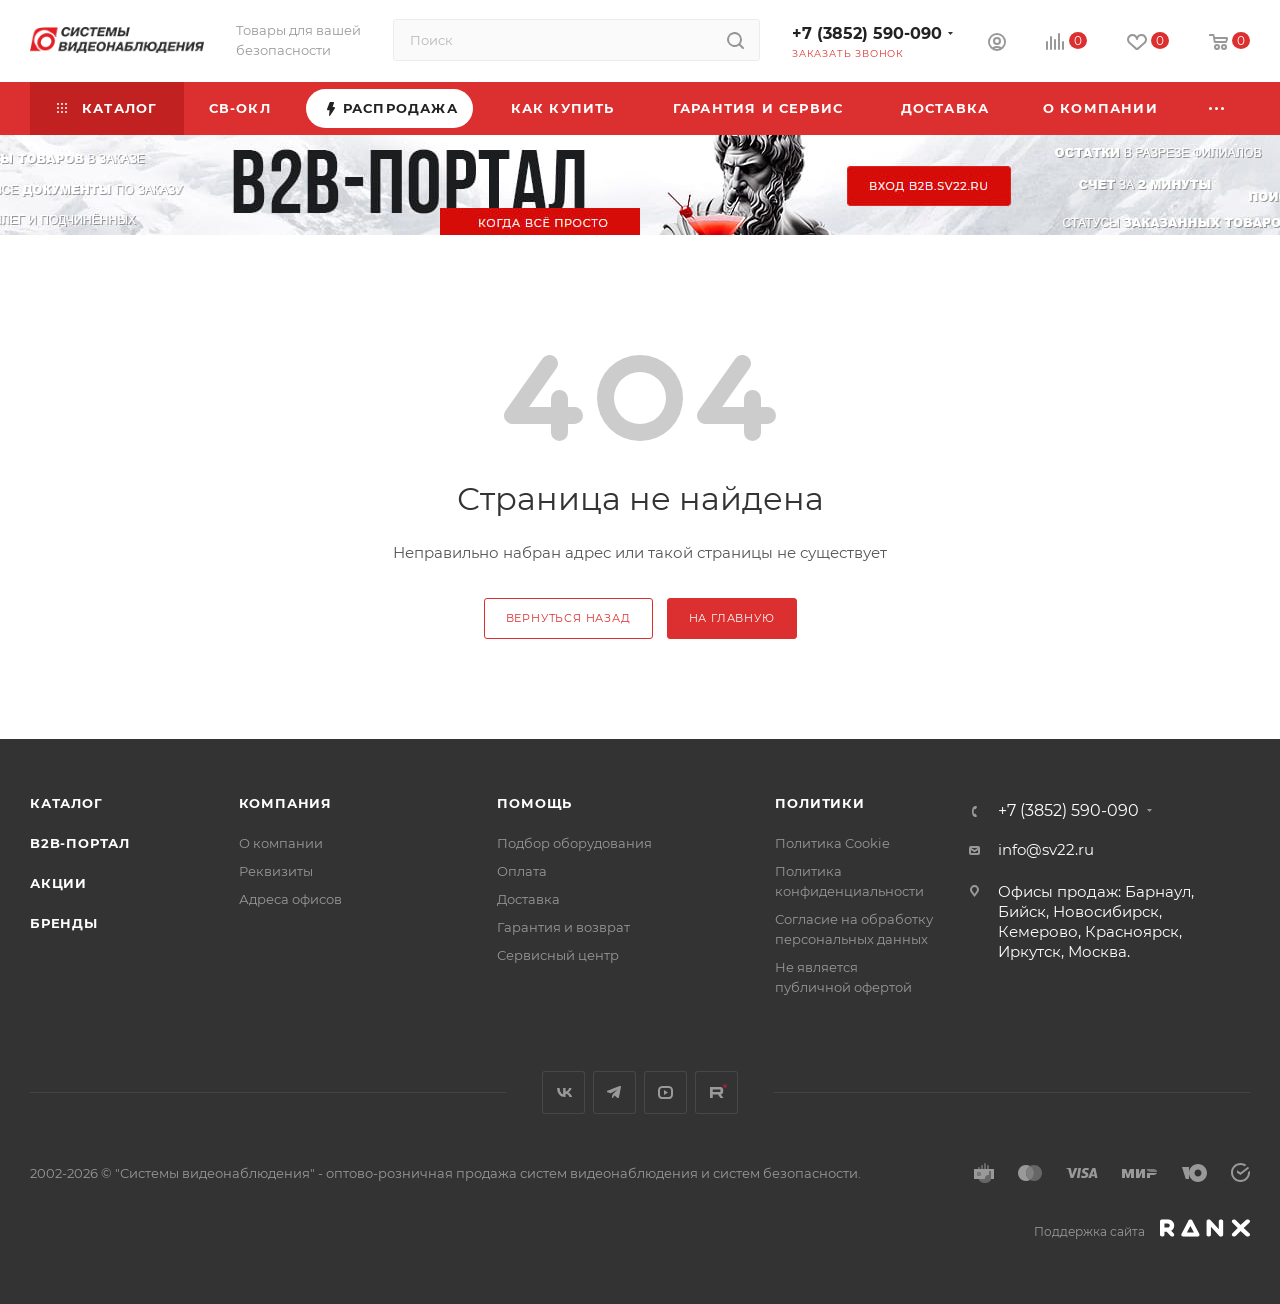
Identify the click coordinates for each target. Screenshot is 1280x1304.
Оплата (522, 871)
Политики (819, 803)
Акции (58, 883)
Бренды (64, 923)
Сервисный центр (558, 955)
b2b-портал (80, 843)
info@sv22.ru (1046, 849)
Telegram (614, 1092)
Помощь (534, 803)
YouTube (665, 1092)
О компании (281, 843)
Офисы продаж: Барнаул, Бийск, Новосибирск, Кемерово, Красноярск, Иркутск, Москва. (1096, 921)
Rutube (716, 1092)
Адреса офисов (290, 899)
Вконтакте (563, 1092)
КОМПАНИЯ (285, 803)
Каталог (66, 803)
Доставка (528, 899)
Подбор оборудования (574, 843)
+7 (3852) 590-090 (867, 33)
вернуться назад (568, 618)
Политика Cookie (832, 843)
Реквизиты (276, 871)
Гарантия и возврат (563, 927)
